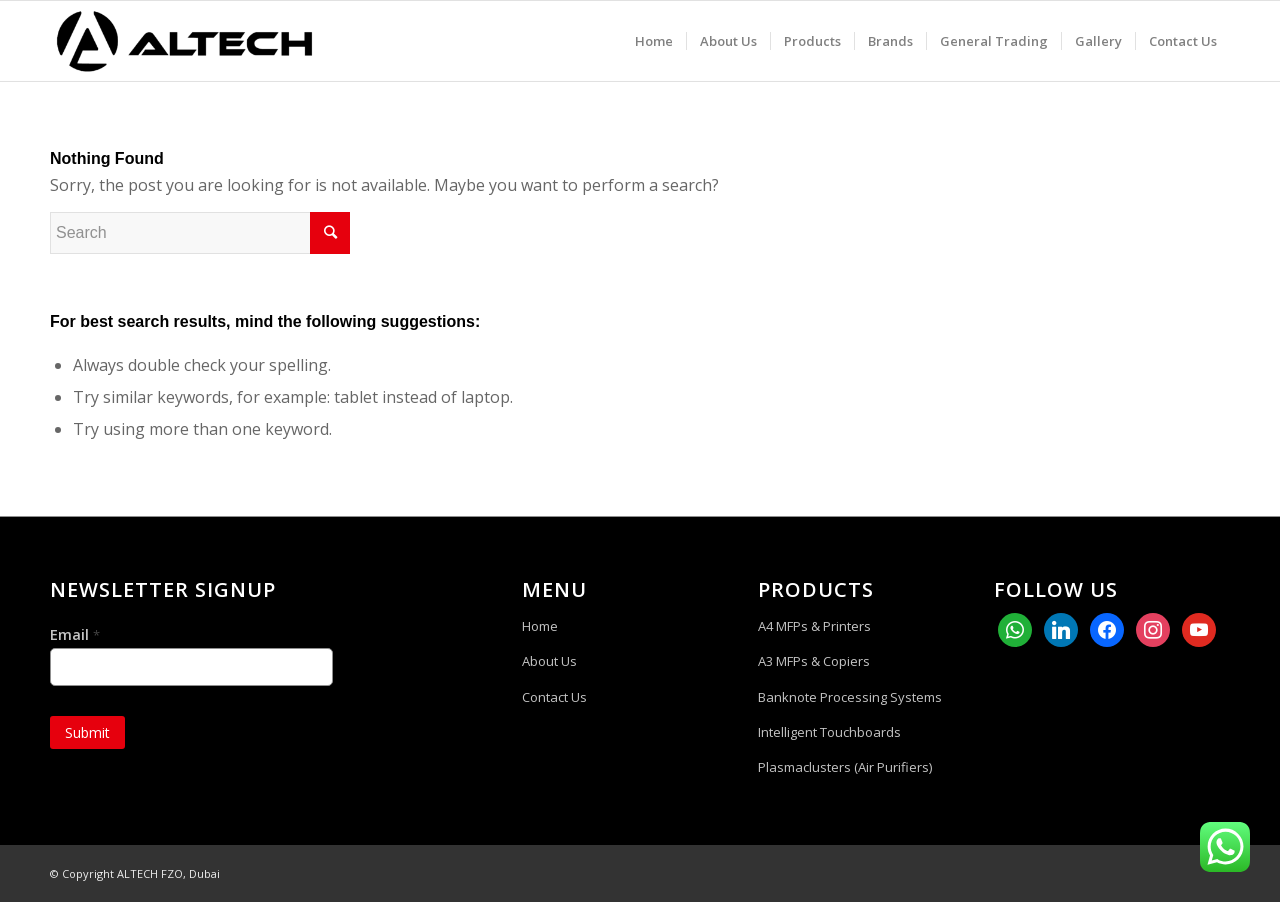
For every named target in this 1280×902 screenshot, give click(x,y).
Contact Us (554, 697)
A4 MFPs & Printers (814, 626)
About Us (549, 661)
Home (540, 626)
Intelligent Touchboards (829, 732)
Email (75, 634)
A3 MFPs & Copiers (814, 661)
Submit (87, 732)
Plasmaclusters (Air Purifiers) (845, 767)
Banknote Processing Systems (850, 697)
